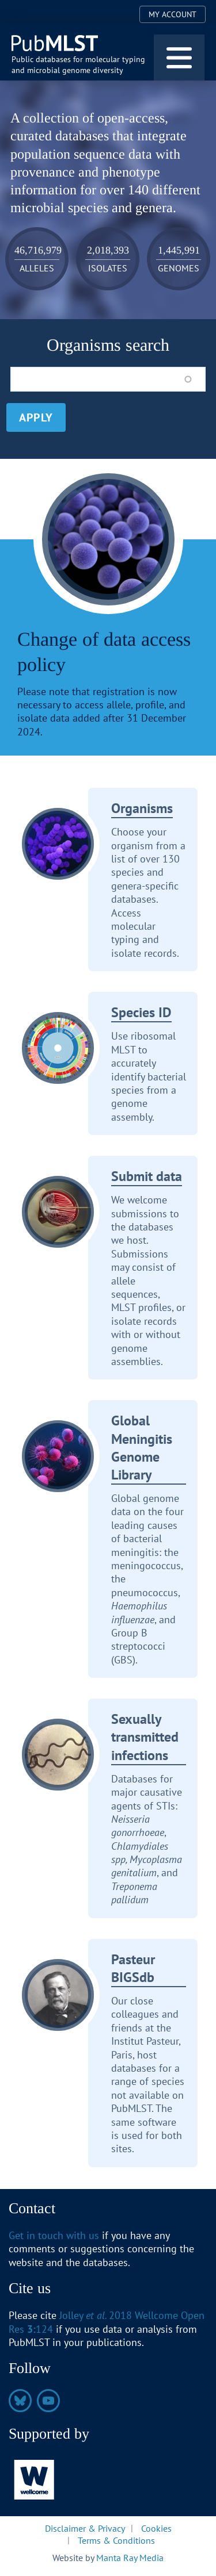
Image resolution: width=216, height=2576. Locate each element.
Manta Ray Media (130, 2557)
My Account (172, 14)
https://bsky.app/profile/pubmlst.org (20, 2400)
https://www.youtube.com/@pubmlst (48, 2400)
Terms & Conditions (116, 2540)
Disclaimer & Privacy (85, 2527)
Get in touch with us (54, 2235)
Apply (36, 417)
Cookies (156, 2527)
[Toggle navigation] (179, 57)
